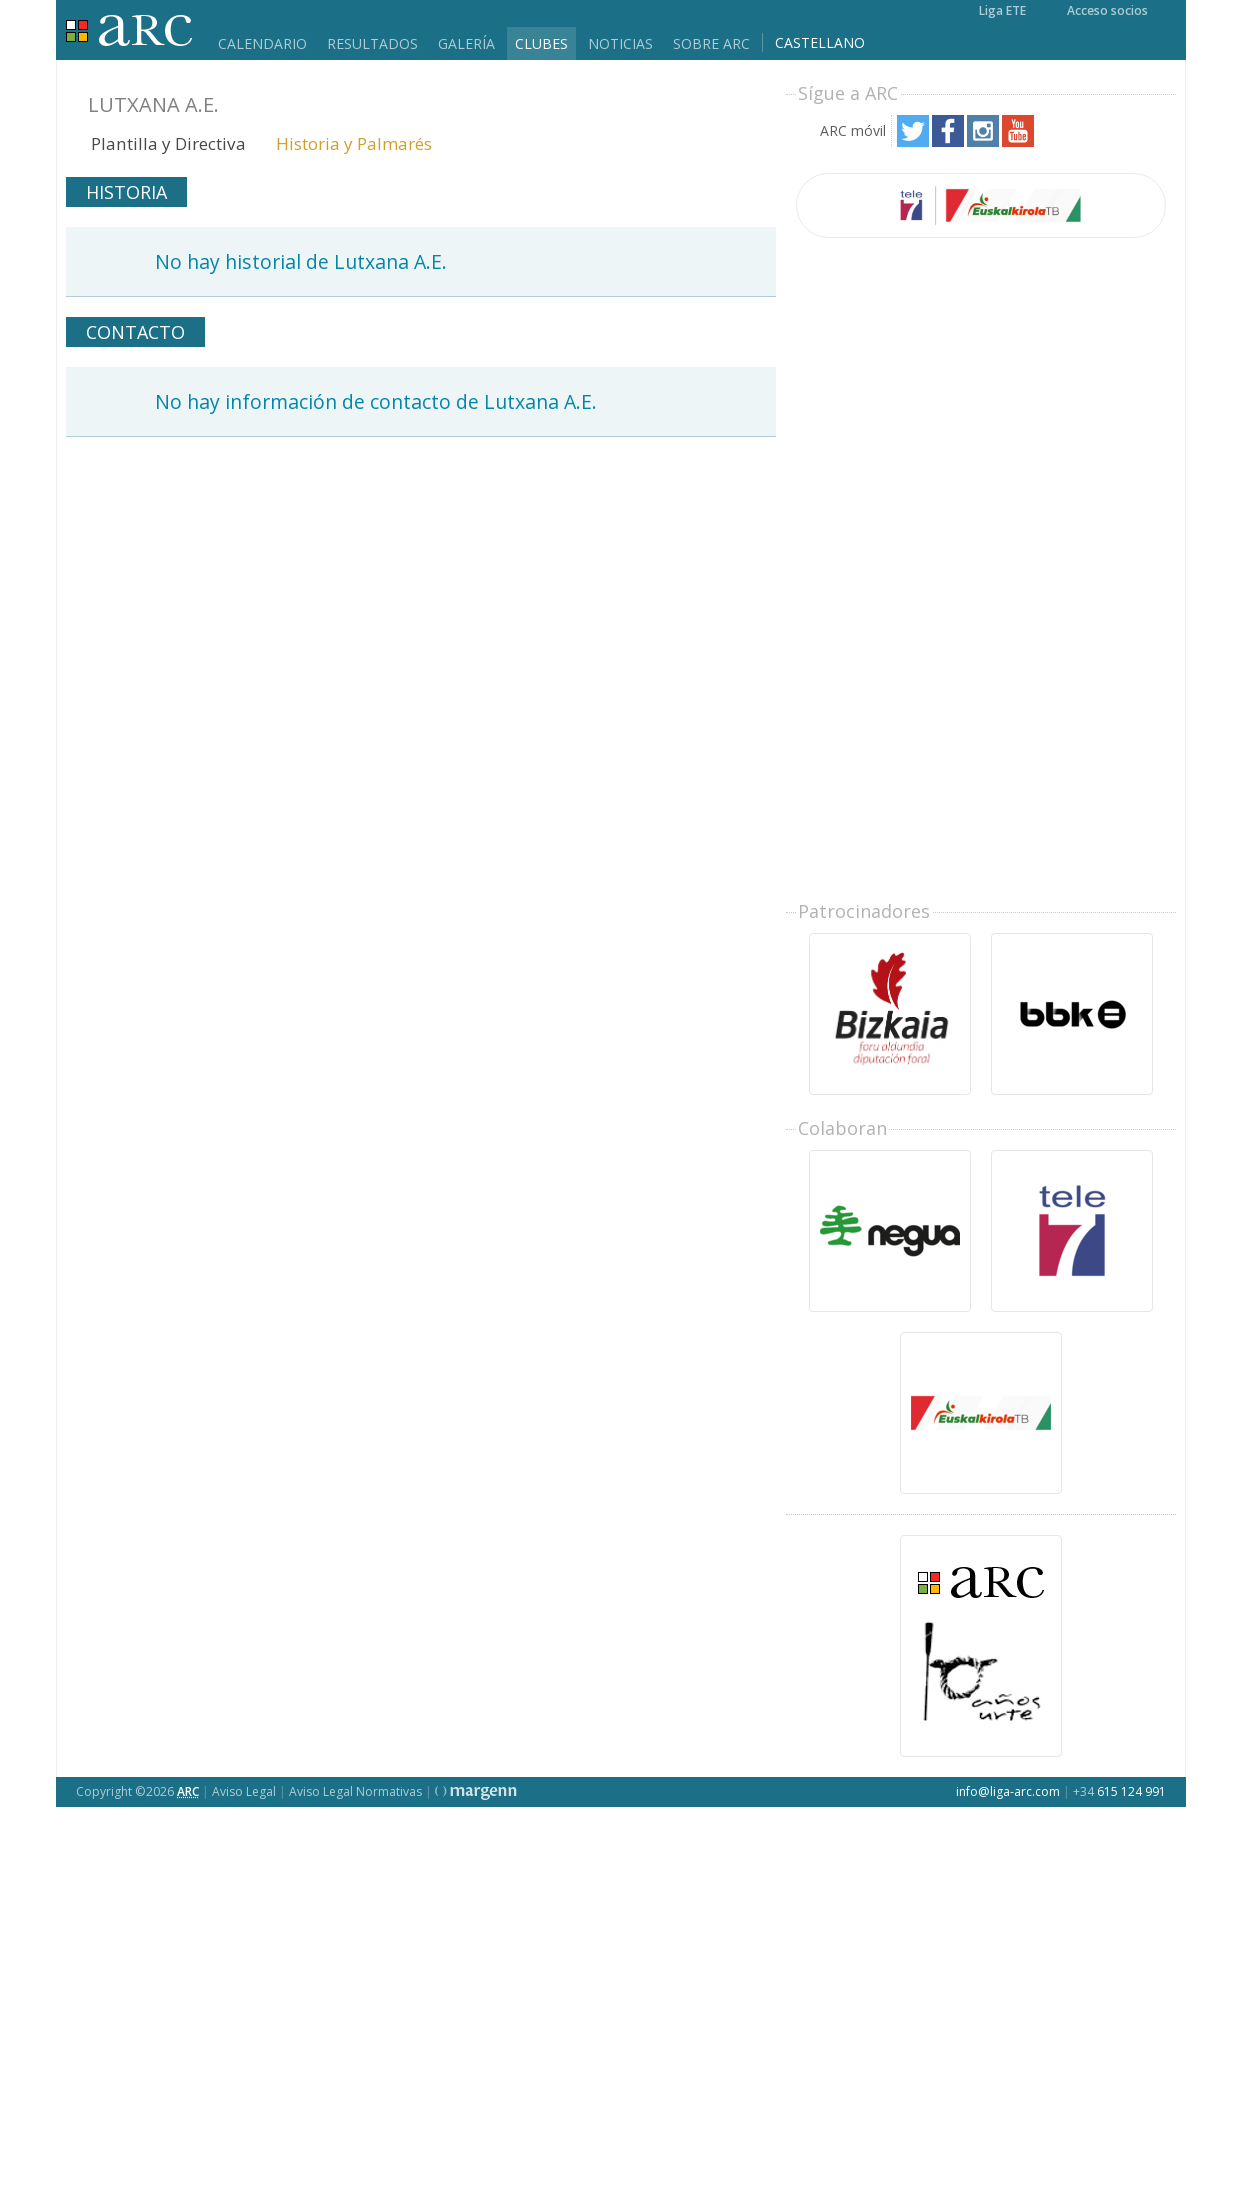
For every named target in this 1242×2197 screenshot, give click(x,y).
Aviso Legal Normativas (355, 1791)
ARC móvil (853, 130)
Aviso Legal (244, 1791)
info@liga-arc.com (1008, 1791)
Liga (129, 30)
